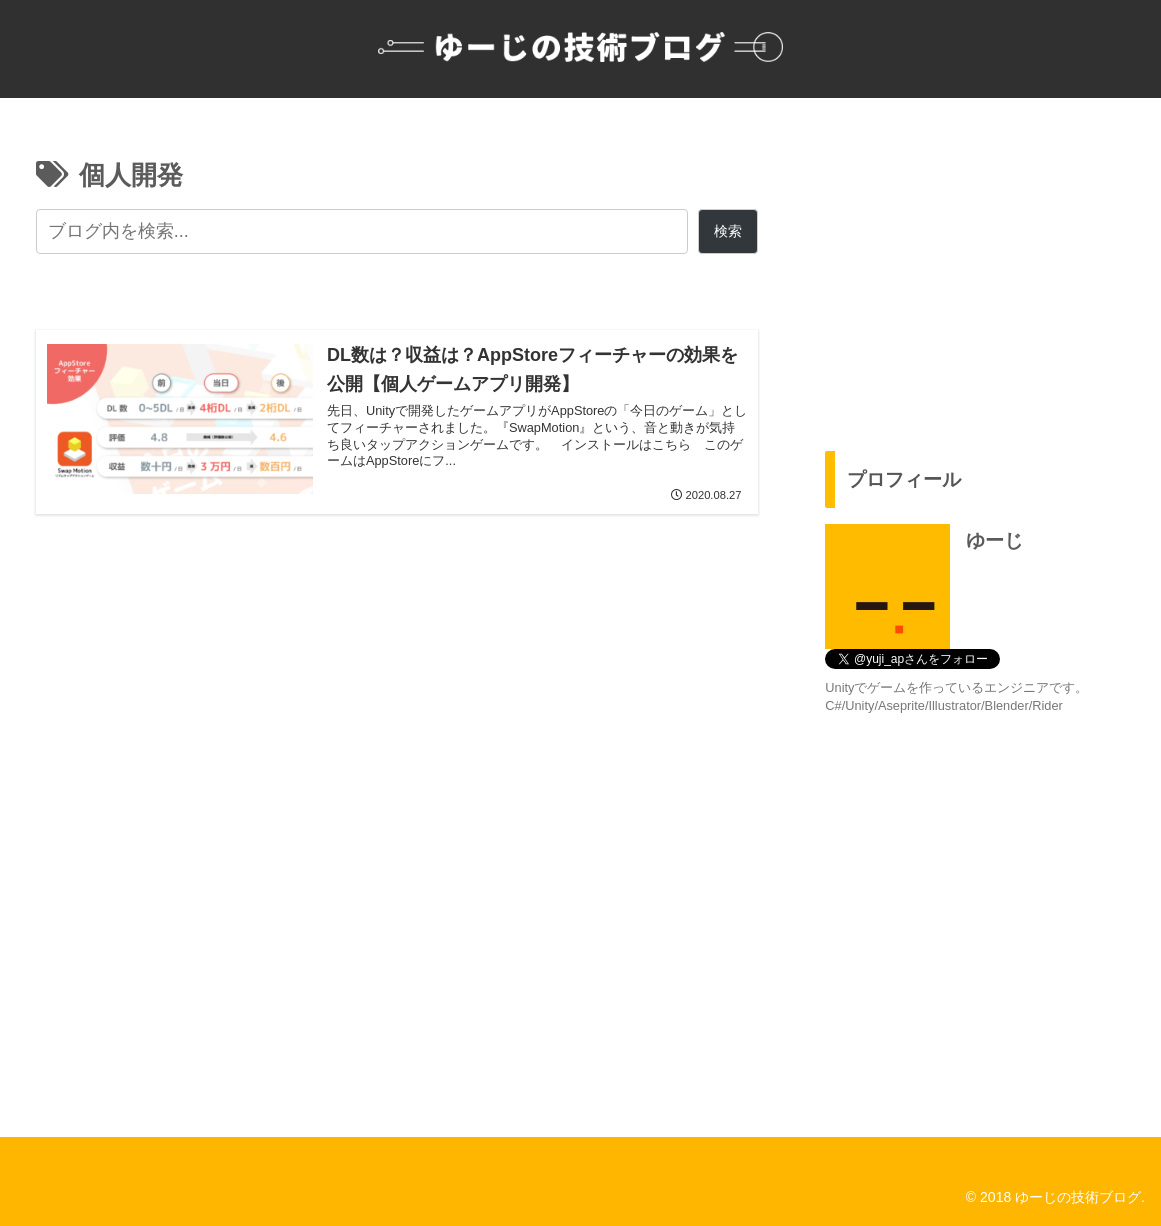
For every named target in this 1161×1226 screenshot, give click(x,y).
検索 (728, 231)
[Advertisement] (981, 266)
